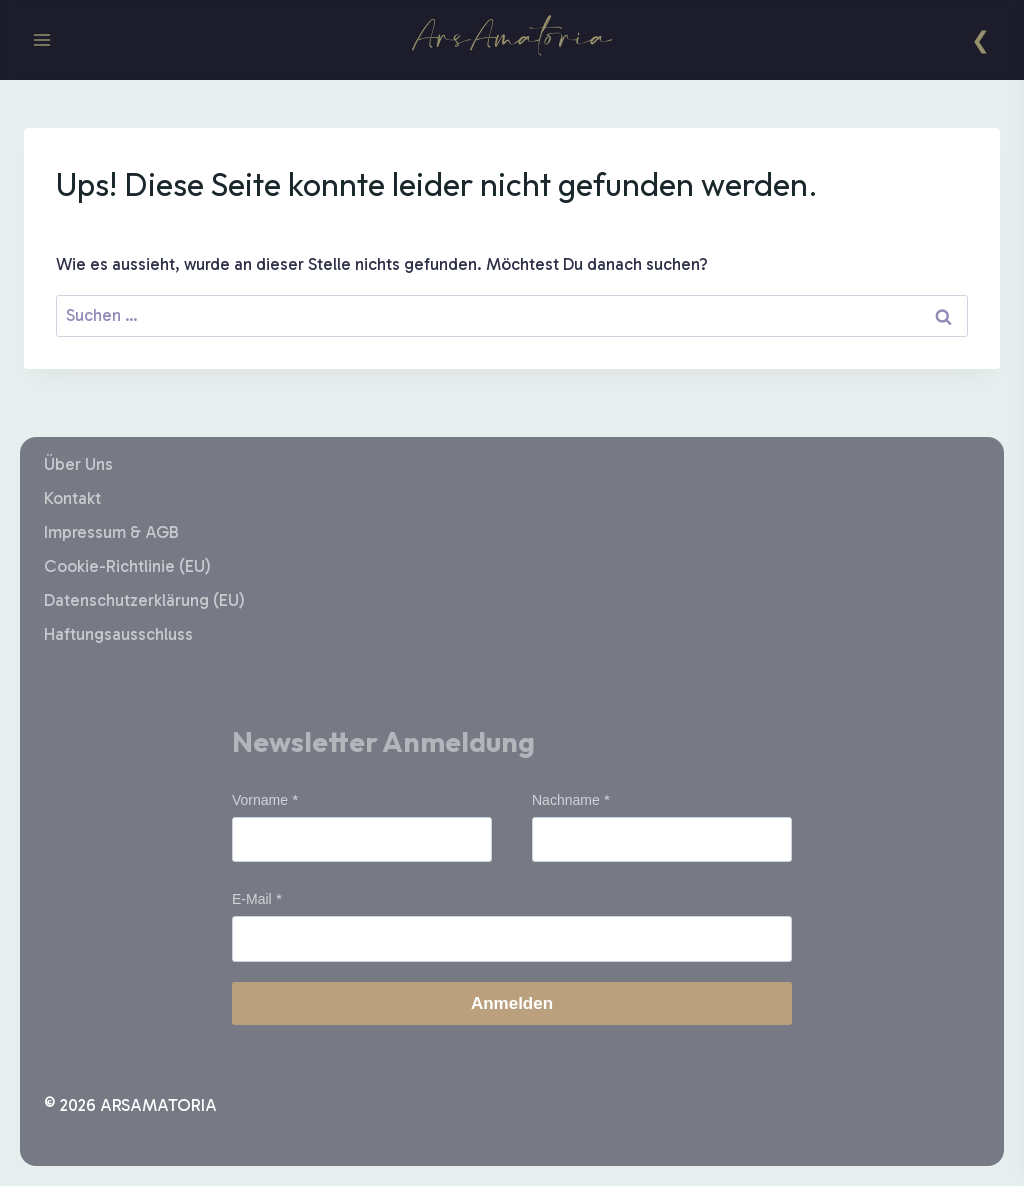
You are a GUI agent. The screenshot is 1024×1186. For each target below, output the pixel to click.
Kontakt (72, 498)
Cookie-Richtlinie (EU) (127, 566)
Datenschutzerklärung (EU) (144, 600)
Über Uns (78, 464)
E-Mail (252, 899)
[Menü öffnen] (42, 39)
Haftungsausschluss (118, 634)
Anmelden (512, 1003)
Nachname (566, 800)
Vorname (260, 800)
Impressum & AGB (111, 532)
